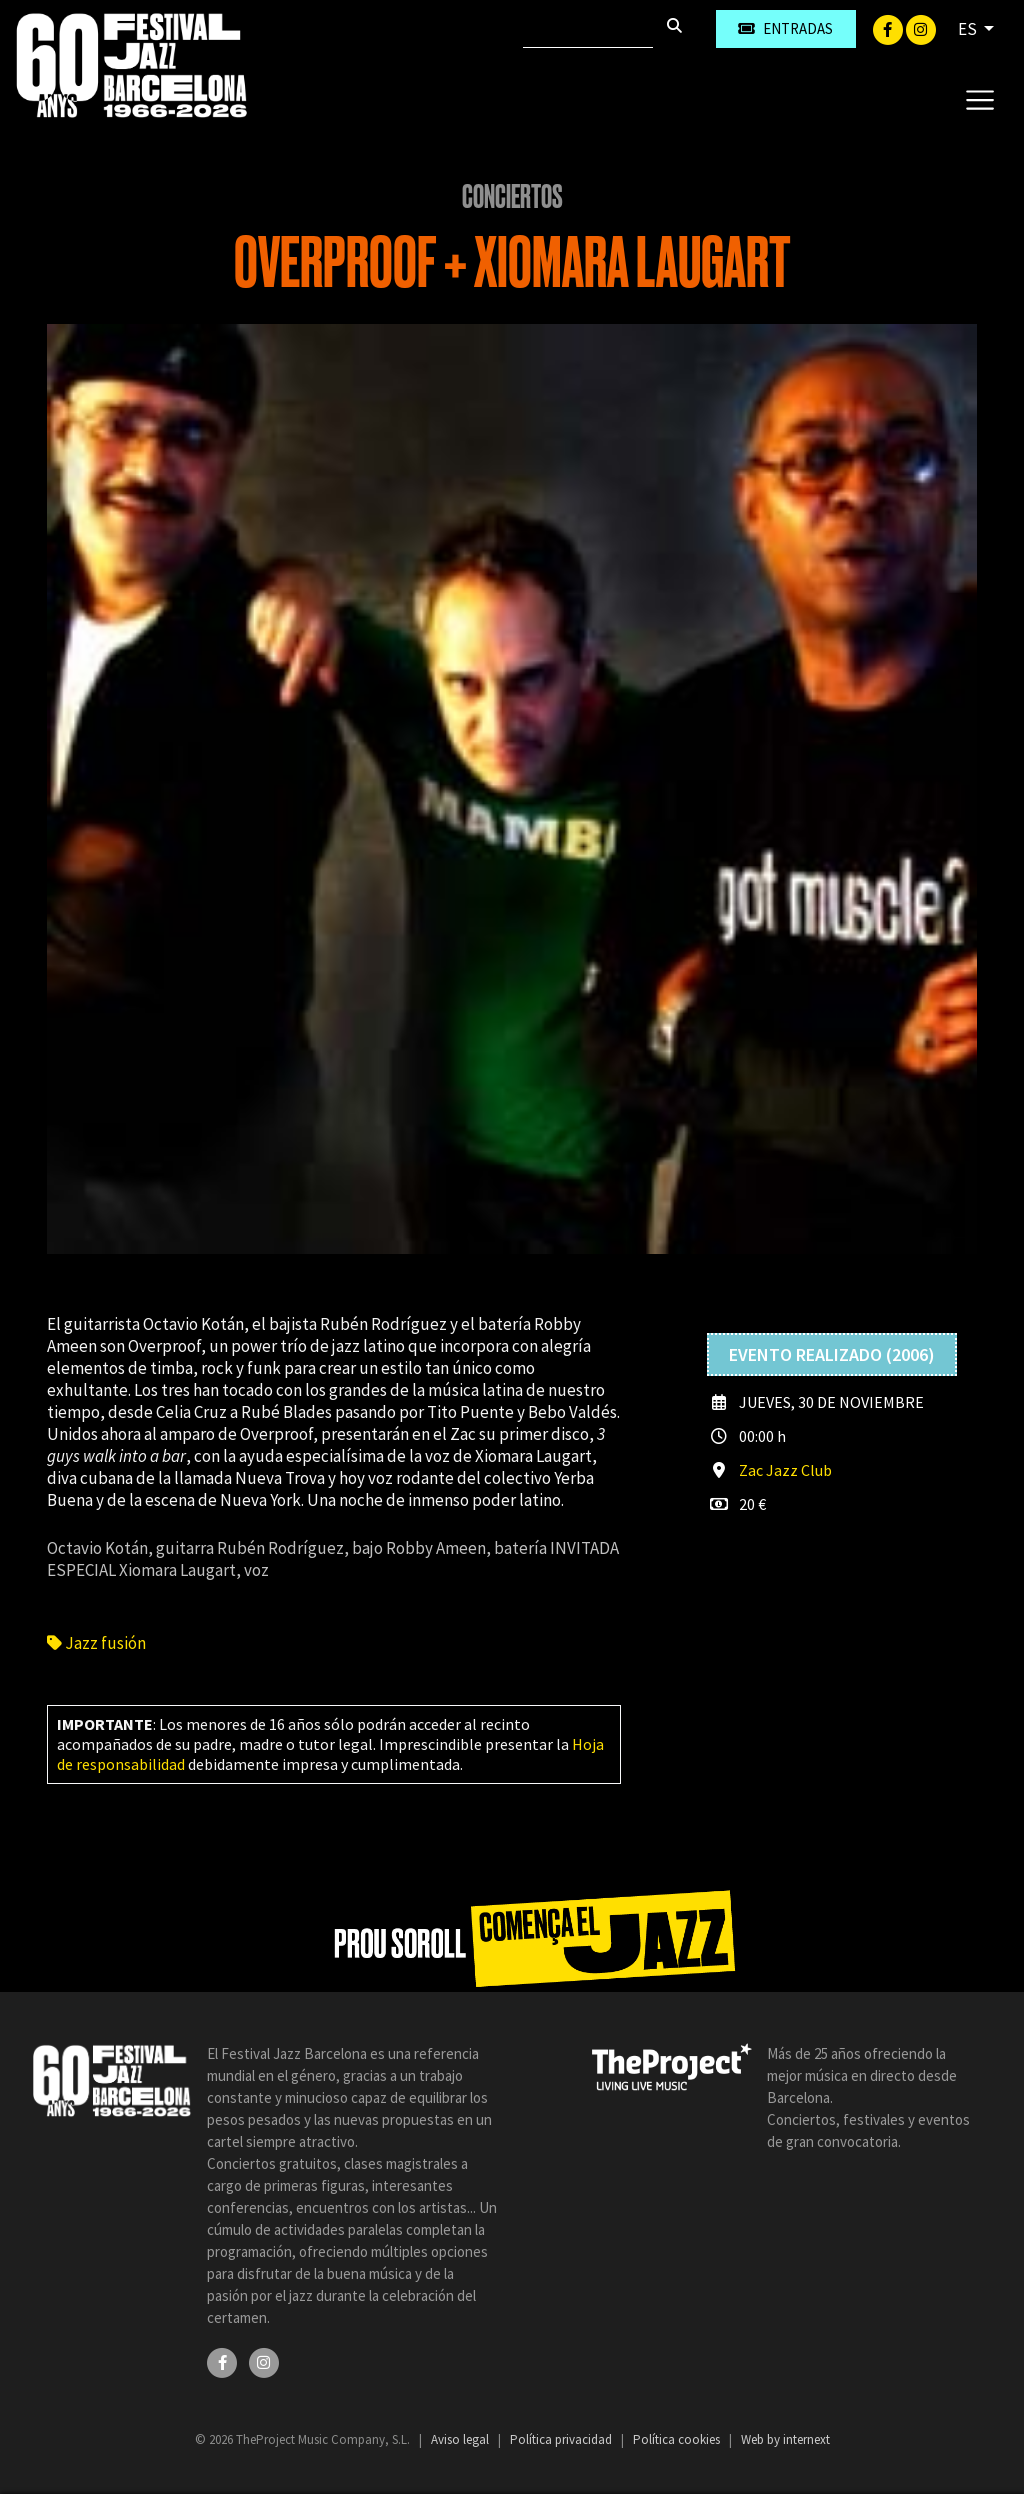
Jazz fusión (96, 1643)
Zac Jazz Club (785, 1470)
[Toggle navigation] (979, 99)
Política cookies (678, 2439)
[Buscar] (588, 29)
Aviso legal (461, 2439)
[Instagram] (921, 28)
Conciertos (512, 197)
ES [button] (969, 29)
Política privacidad (562, 2439)
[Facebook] (889, 28)
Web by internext (785, 2439)
